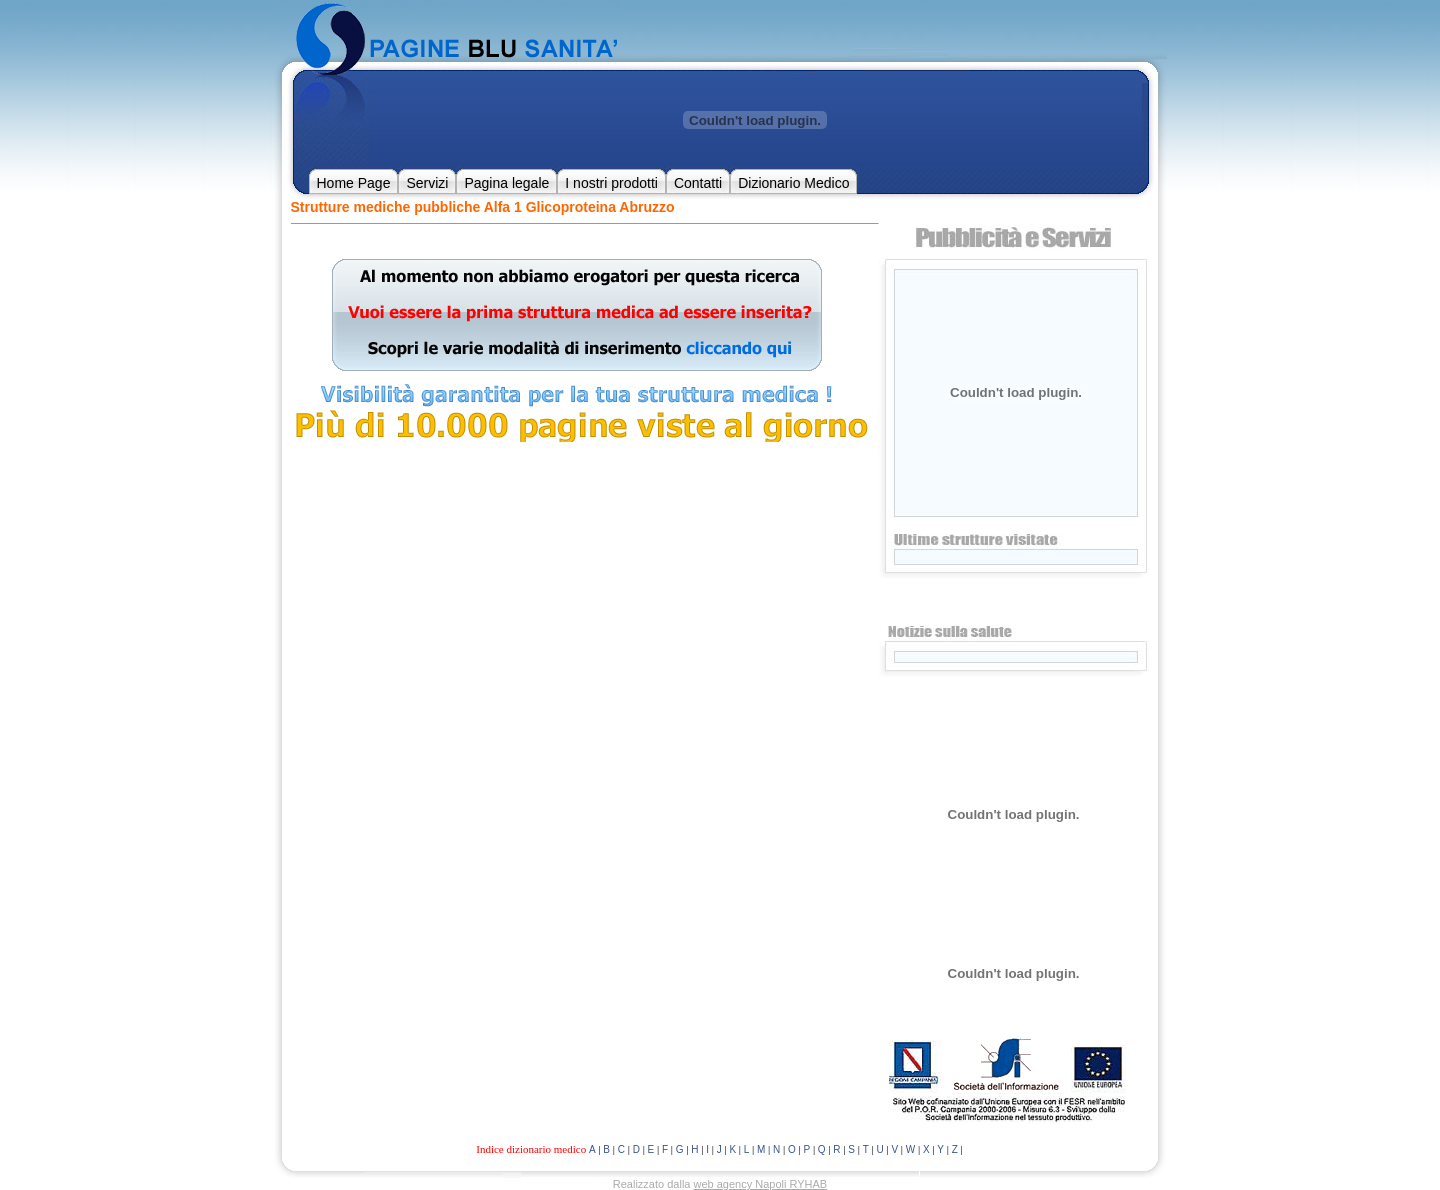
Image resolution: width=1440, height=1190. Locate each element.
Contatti (698, 183)
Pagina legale (506, 183)
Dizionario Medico (793, 183)
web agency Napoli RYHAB (761, 1184)
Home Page (354, 183)
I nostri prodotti (611, 183)
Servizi (427, 183)
